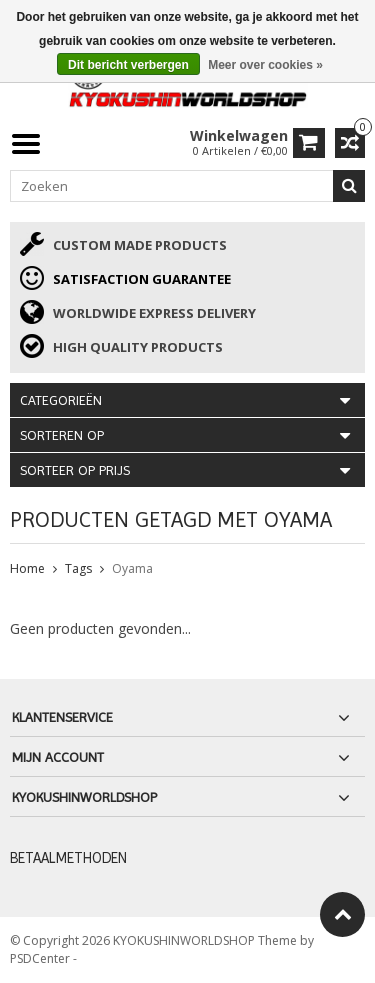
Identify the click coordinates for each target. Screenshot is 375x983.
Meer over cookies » (265, 65)
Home (27, 568)
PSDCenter (41, 958)
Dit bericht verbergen (128, 65)
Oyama (132, 568)
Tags (78, 568)
